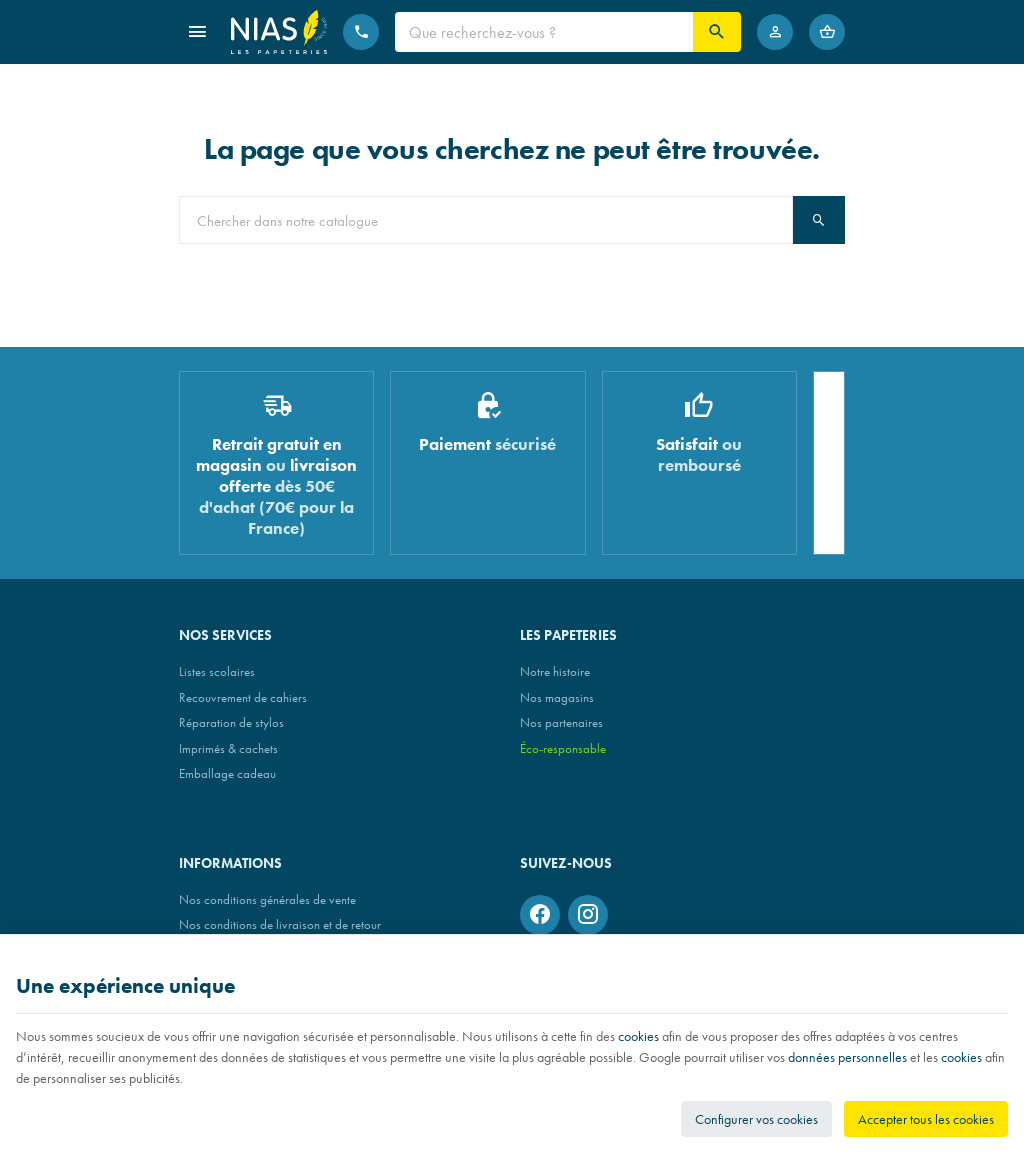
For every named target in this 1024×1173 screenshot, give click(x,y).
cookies (638, 1036)
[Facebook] (540, 915)
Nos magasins (557, 697)
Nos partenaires (561, 722)
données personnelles (847, 1057)
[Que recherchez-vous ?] (544, 32)
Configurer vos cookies (756, 1119)
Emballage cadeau (227, 773)
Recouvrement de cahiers (243, 697)
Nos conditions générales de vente (267, 899)
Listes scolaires (217, 671)
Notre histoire (555, 671)
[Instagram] (588, 915)
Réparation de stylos (231, 722)
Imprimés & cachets (228, 748)
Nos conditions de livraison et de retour (280, 924)
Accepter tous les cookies (926, 1119)
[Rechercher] (717, 32)
